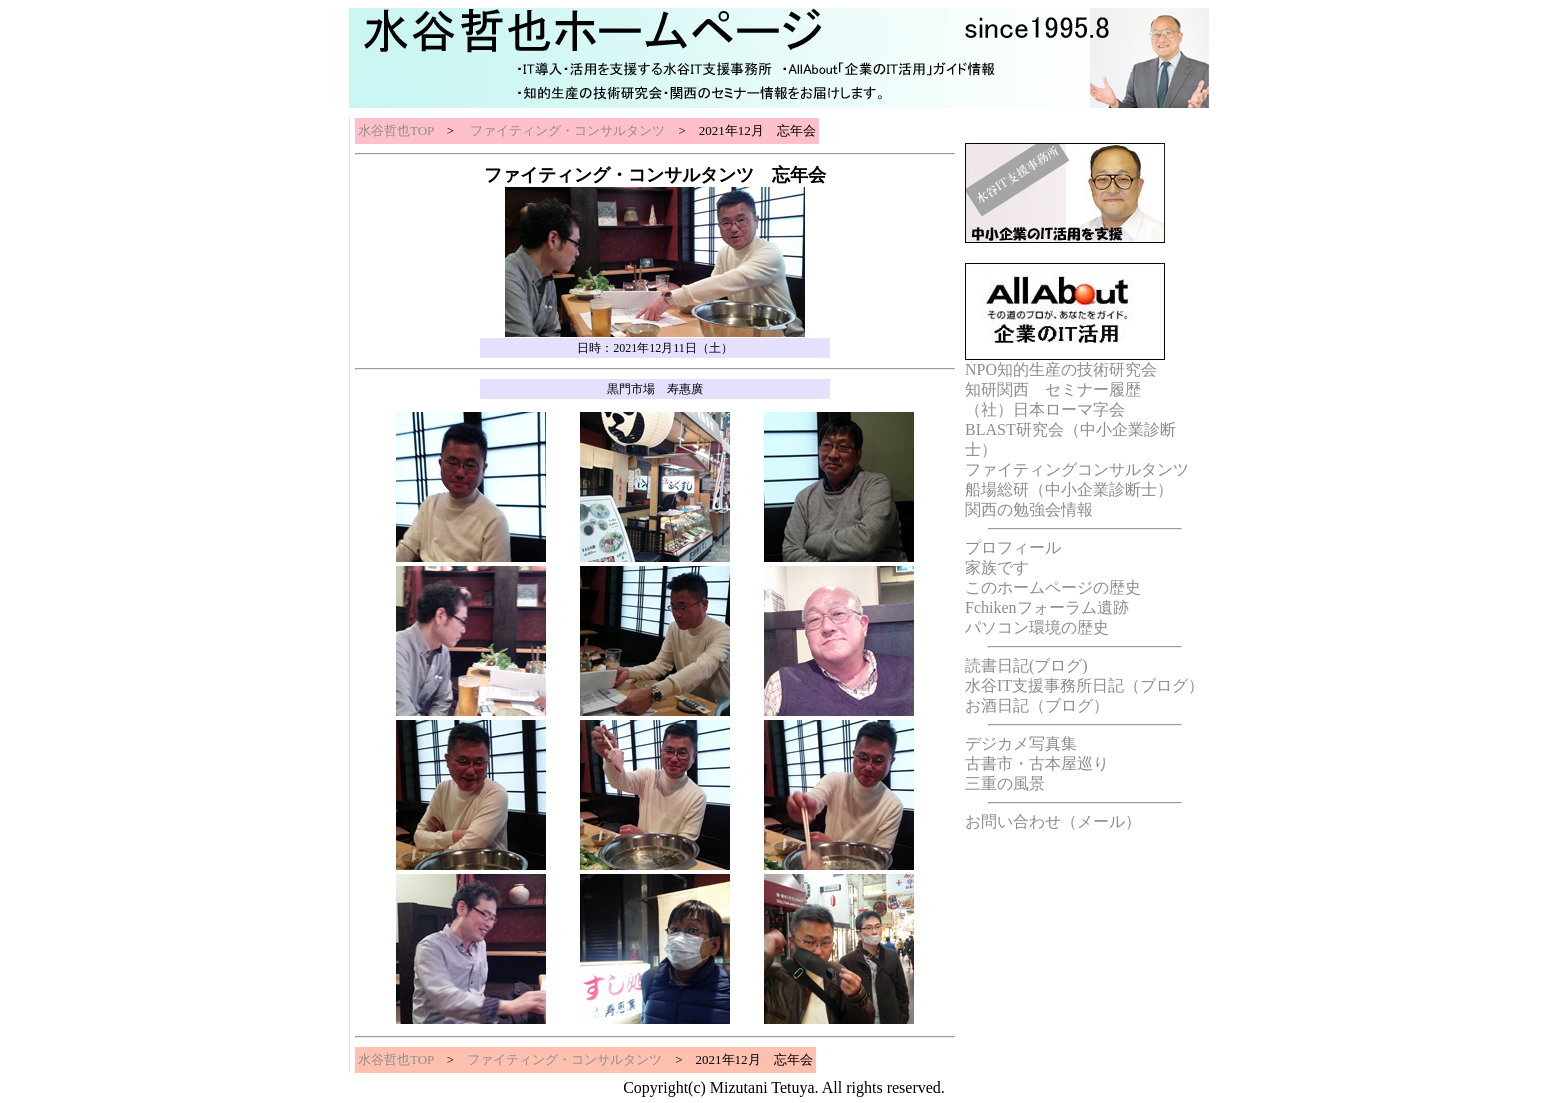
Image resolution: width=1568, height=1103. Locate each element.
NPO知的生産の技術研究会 (1061, 369)
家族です (997, 567)
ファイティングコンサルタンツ (1077, 469)
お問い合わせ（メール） (1053, 821)
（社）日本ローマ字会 (1045, 409)
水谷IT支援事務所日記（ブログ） (1084, 685)
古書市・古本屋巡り (1037, 763)
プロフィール (1013, 547)
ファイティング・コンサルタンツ (566, 130)
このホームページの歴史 (1053, 587)
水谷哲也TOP (396, 130)
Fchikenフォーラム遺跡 (1047, 607)
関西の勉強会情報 (1029, 509)
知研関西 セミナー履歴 (1053, 389)
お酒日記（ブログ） (1037, 705)
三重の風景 (1005, 783)
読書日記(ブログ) (1026, 665)
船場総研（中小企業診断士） (1069, 489)
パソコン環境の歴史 (1037, 627)
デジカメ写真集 (1021, 743)
